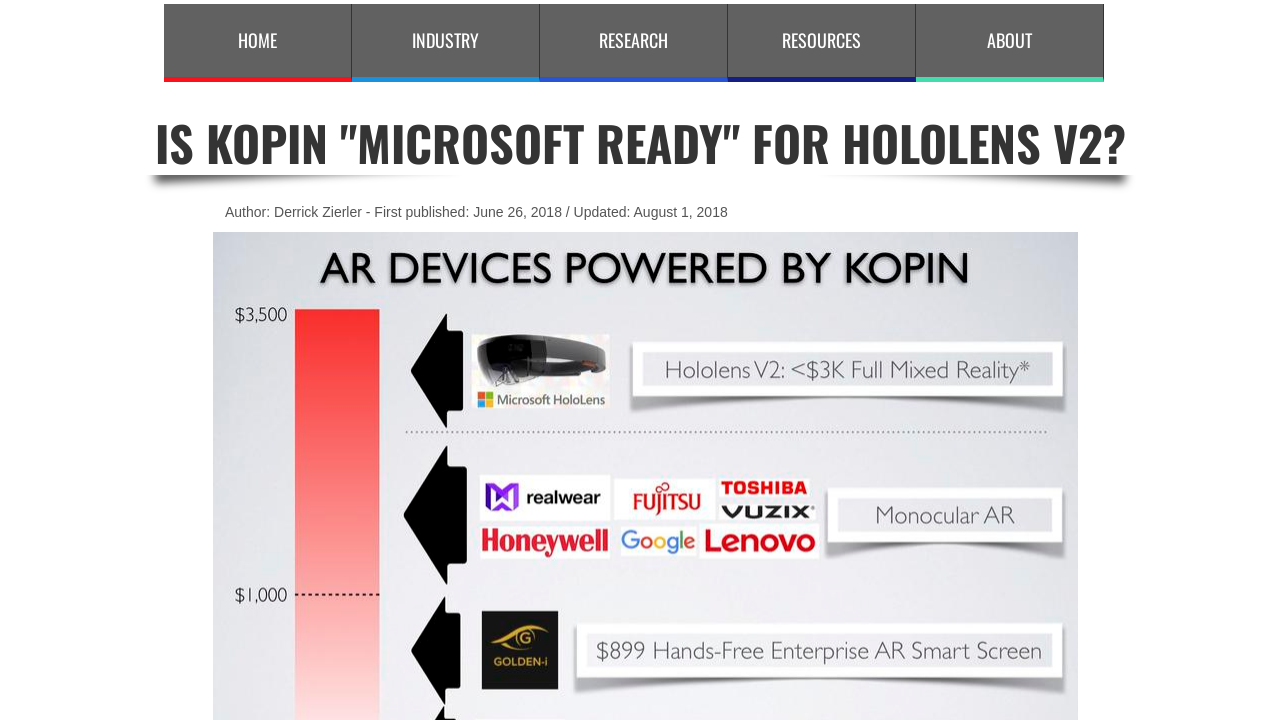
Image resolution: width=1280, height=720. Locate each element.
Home (257, 40)
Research (633, 40)
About (1009, 40)
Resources (821, 40)
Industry (445, 40)
